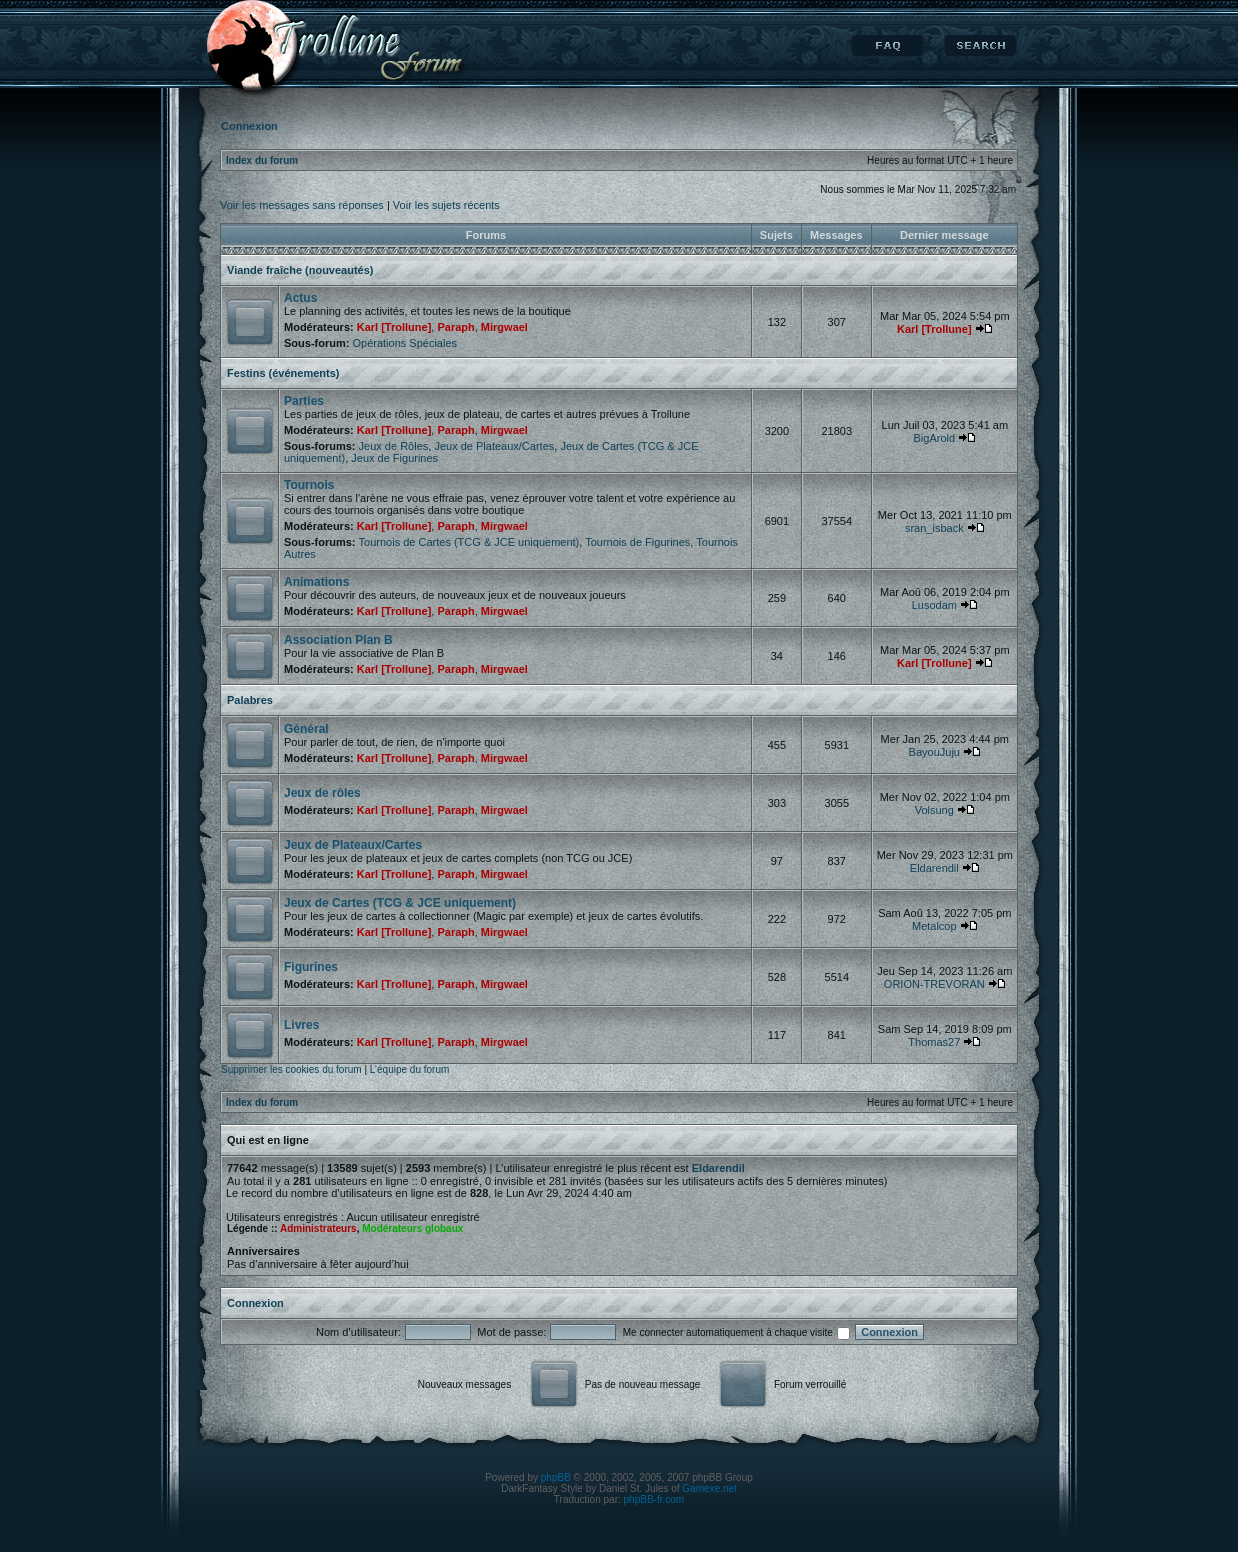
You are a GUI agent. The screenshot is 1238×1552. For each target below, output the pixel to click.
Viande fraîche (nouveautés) (300, 270)
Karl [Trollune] (394, 327)
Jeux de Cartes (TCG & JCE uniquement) (400, 903)
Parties (304, 401)
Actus (300, 298)
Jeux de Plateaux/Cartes (494, 446)
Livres (301, 1025)
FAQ (887, 46)
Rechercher (980, 46)
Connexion (255, 1303)
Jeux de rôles (322, 793)
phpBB (556, 1477)
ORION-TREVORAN (934, 984)
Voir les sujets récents (446, 205)
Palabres (250, 700)
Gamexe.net (709, 1488)
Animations (316, 582)
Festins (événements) (283, 373)
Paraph (455, 327)
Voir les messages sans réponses (302, 205)
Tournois (309, 485)
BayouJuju (934, 752)
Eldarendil (934, 868)
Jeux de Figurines (394, 458)
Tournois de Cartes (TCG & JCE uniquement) (469, 542)
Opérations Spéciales (404, 343)
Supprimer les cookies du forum (291, 1069)
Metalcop (934, 926)
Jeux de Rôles (394, 446)
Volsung (934, 810)
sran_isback (934, 528)
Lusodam (934, 605)
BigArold (935, 438)
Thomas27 (934, 1042)
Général (306, 729)
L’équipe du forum (410, 1069)
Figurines (311, 967)
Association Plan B (338, 640)
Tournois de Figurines (637, 542)
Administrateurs (318, 1228)
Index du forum (262, 160)
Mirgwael (504, 327)
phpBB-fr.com (654, 1499)
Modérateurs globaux (412, 1228)
